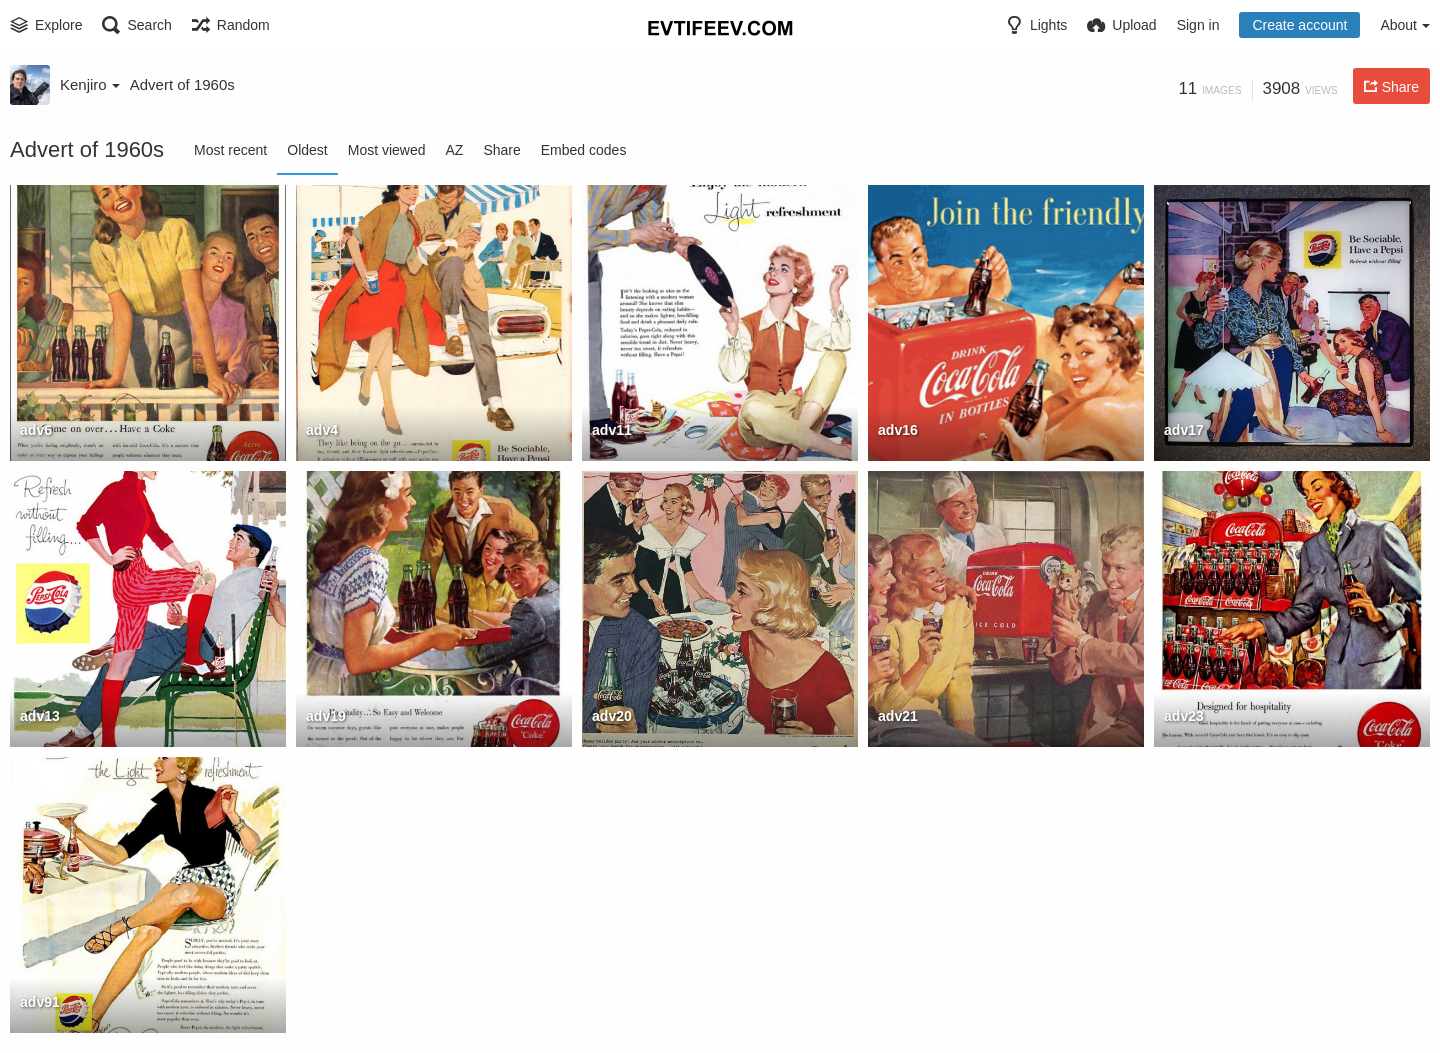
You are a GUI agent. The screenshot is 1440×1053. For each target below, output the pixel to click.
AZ (455, 150)
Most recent (230, 150)
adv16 (898, 430)
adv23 (1184, 716)
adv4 (322, 430)
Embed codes (584, 150)
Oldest (307, 150)
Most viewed (387, 150)
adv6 (36, 430)
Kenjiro (90, 84)
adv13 (40, 716)
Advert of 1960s (182, 84)
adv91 (40, 1002)
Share (501, 150)
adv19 (326, 716)
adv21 (898, 716)
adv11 (612, 430)
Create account (1299, 25)
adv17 (1184, 430)
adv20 (612, 716)
